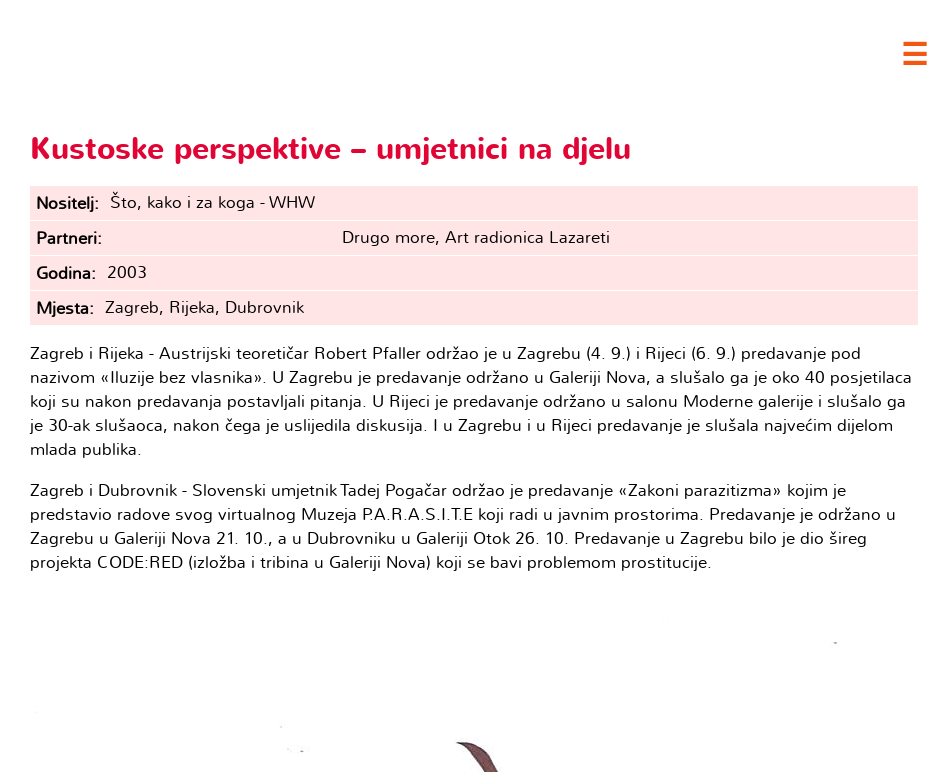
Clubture (200, 51)
